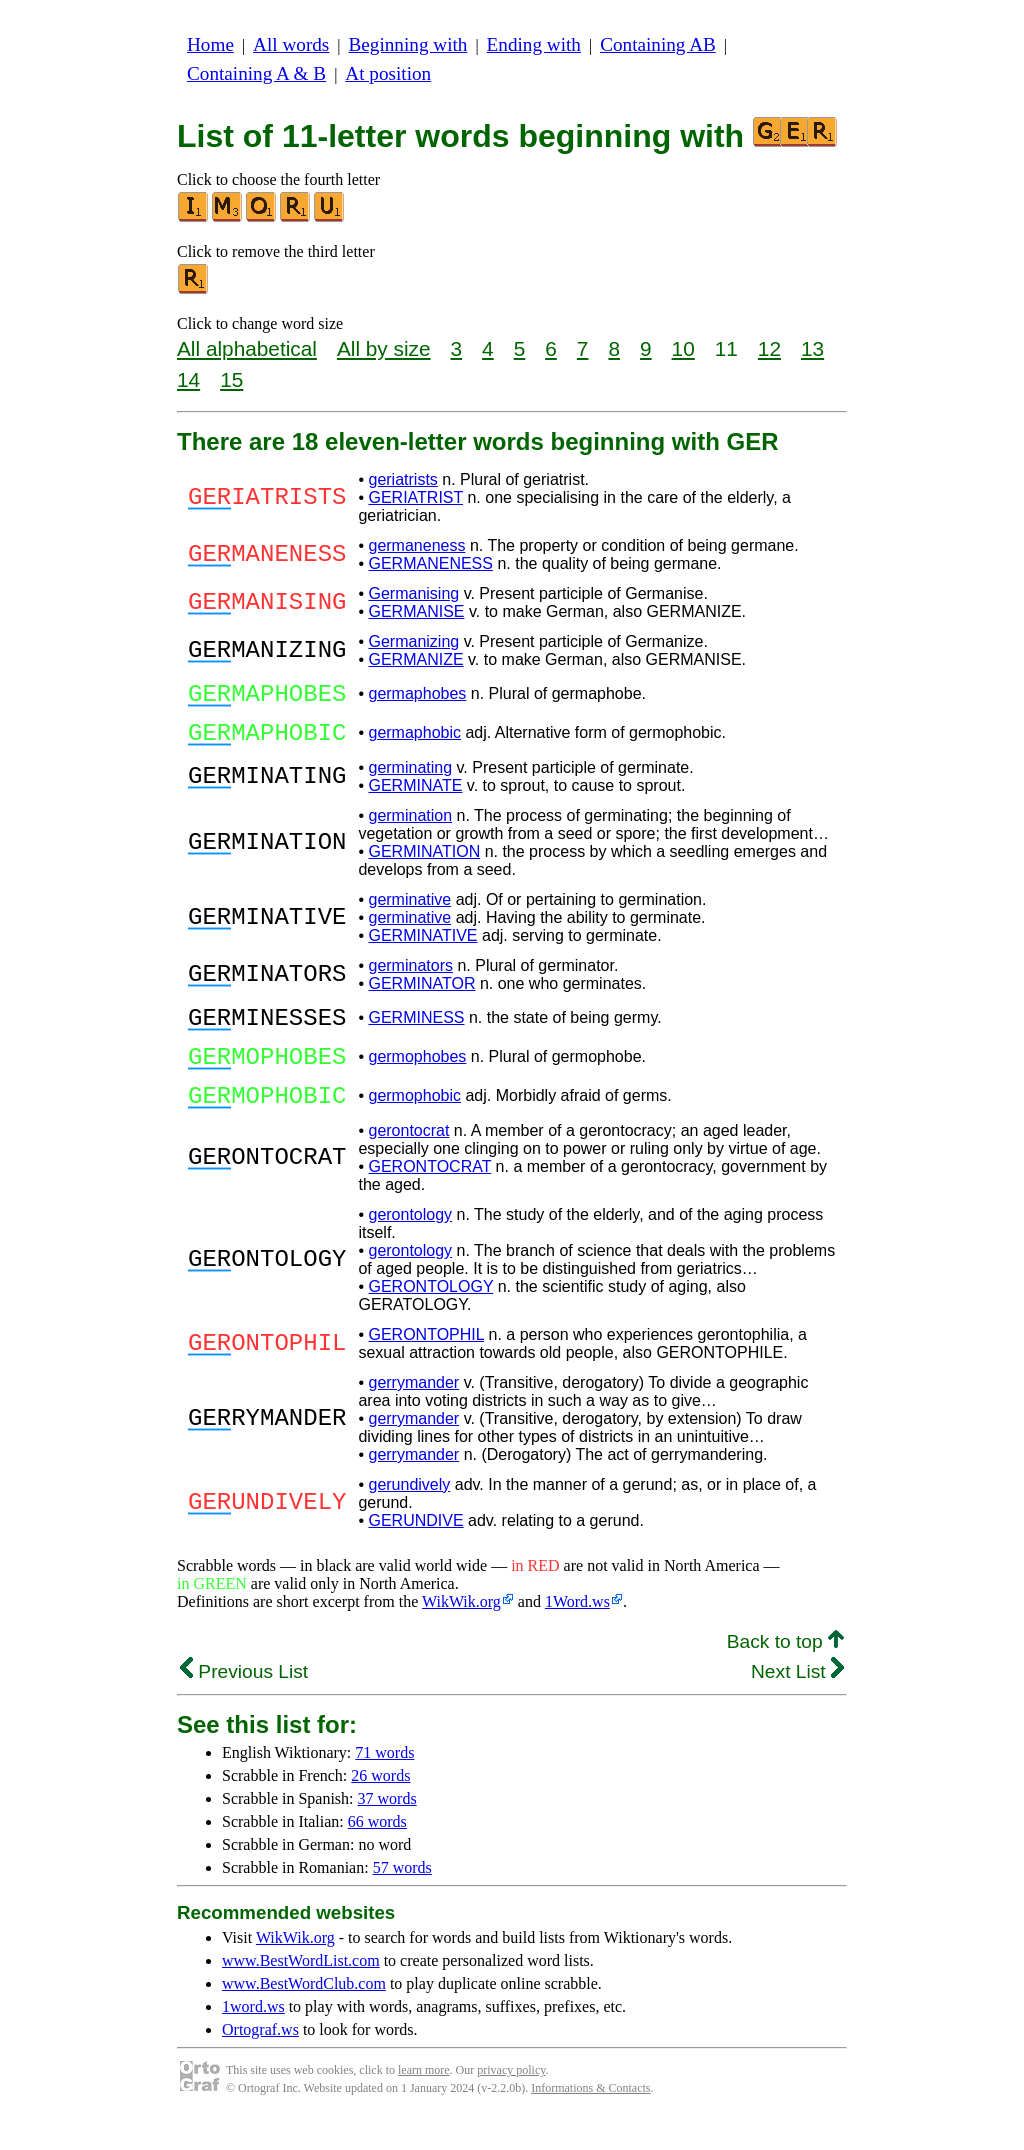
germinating (410, 779)
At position (388, 73)
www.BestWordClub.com (304, 2013)
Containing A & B (256, 73)
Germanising (413, 593)
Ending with (534, 44)
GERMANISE (416, 611)
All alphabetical (247, 348)
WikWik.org (461, 1631)
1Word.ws (577, 1631)
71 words (384, 1782)
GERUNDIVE (415, 1550)
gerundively (409, 1514)
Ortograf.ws (260, 2059)
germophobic (414, 1122)
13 (812, 348)
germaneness (416, 545)
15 (231, 379)
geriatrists (402, 479)
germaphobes (417, 696)
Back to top (785, 1671)
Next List (797, 1701)
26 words (380, 1805)
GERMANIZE (415, 659)
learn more (424, 2100)
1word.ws (253, 2036)
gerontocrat (408, 1160)
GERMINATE (415, 797)
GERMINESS (416, 1032)
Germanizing (413, 641)
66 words (377, 1851)
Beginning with (408, 44)
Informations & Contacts (590, 2118)
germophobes (417, 1077)
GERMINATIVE (422, 947)
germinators (410, 977)
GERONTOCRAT (429, 1196)
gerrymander (413, 1412)
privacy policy (511, 2100)
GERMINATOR (421, 995)
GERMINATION (424, 863)
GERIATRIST (415, 497)
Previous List (244, 1701)
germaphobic (414, 741)
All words (291, 44)
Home (210, 44)
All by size (384, 348)
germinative (409, 911)
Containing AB (658, 44)
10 (683, 348)
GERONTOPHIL (426, 1364)
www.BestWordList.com (301, 1990)
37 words (387, 1828)
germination (410, 827)
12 (769, 348)
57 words (402, 1897)
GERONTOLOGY (430, 1316)
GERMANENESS (430, 563)
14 (188, 379)
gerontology (410, 1244)
